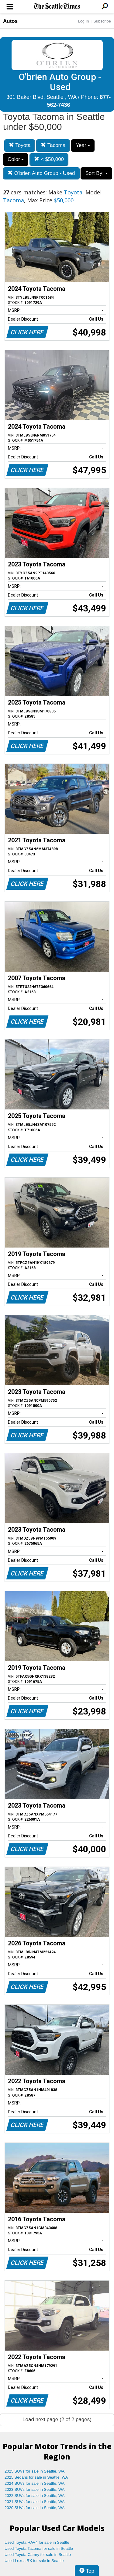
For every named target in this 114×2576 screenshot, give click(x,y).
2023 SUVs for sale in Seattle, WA (35, 2489)
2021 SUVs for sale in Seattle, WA (35, 2501)
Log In (83, 21)
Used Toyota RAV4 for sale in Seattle (37, 2542)
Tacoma (53, 145)
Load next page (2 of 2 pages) (57, 2419)
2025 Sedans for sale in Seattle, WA (36, 2477)
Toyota (20, 145)
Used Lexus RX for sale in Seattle (34, 2560)
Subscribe (102, 21)
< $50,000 (49, 159)
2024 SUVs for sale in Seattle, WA (35, 2483)
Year (83, 145)
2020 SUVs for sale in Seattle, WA (35, 2507)
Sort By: (96, 173)
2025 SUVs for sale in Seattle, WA (35, 2471)
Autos (10, 21)
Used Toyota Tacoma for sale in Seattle (39, 2548)
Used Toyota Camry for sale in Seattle (38, 2554)
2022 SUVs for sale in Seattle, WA (35, 2495)
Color (16, 159)
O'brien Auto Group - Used (41, 173)
